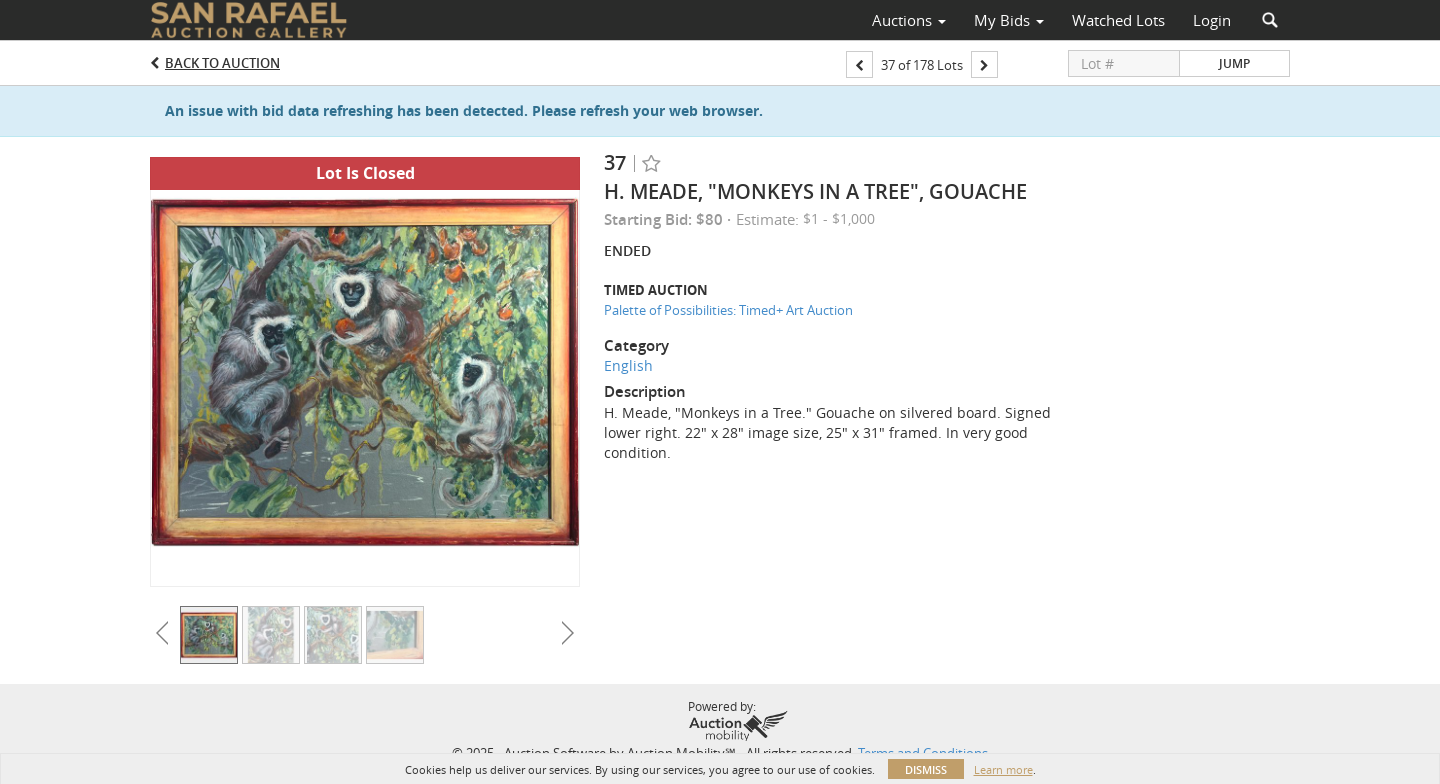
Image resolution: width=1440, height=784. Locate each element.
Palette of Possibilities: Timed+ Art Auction (728, 310)
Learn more (1003, 769)
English (628, 365)
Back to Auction (222, 63)
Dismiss (926, 769)
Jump (1234, 63)
